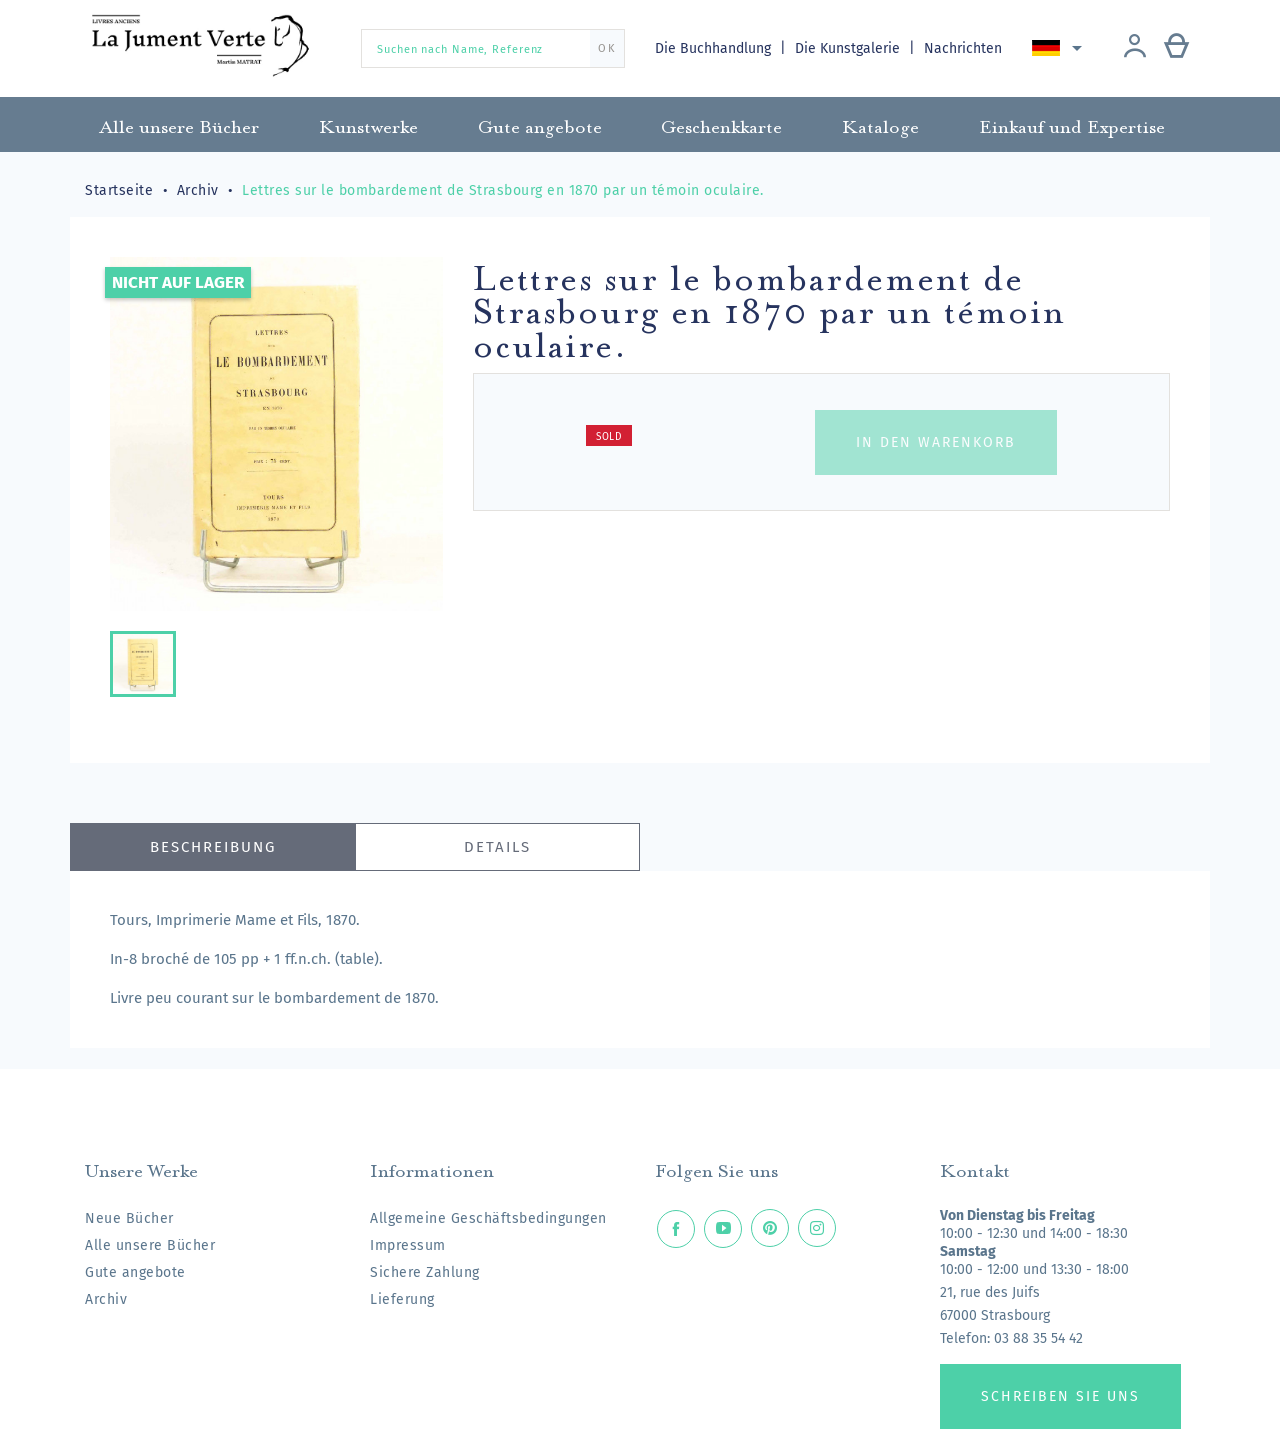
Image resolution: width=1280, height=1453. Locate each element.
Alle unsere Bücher (150, 1245)
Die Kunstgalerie (850, 48)
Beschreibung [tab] (213, 847)
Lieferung (402, 1299)
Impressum (408, 1245)
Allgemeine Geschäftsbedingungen (488, 1218)
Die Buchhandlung (715, 48)
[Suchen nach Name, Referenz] (493, 48)
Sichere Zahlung (425, 1272)
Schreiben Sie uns (1060, 1396)
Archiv (106, 1299)
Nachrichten (965, 48)
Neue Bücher (129, 1218)
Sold (609, 437)
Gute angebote (135, 1272)
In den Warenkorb (936, 442)
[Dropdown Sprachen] (1061, 48)
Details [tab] (497, 847)
